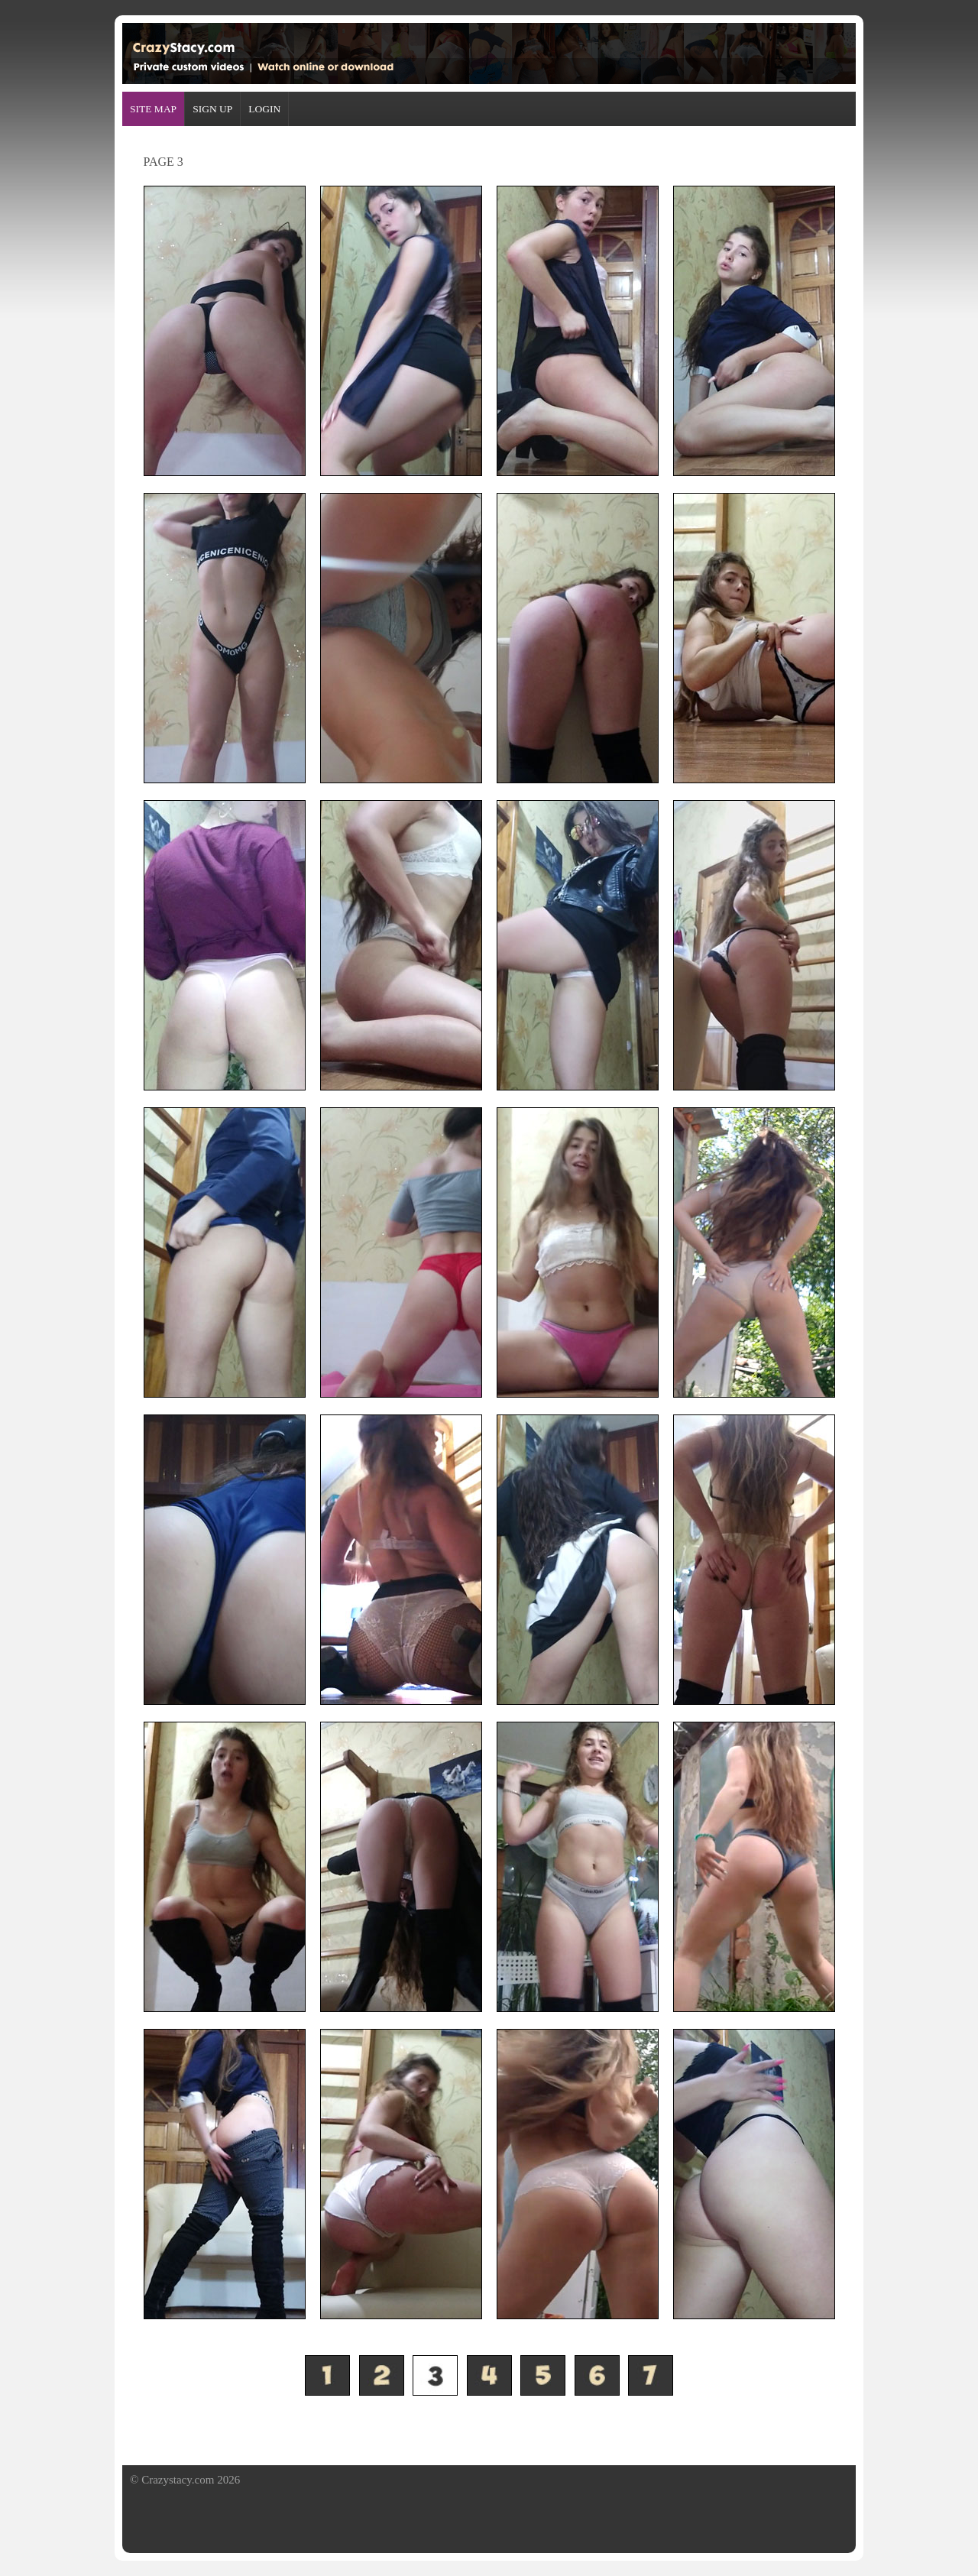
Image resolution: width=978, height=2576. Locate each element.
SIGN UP (212, 109)
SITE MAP (153, 109)
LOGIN (264, 109)
